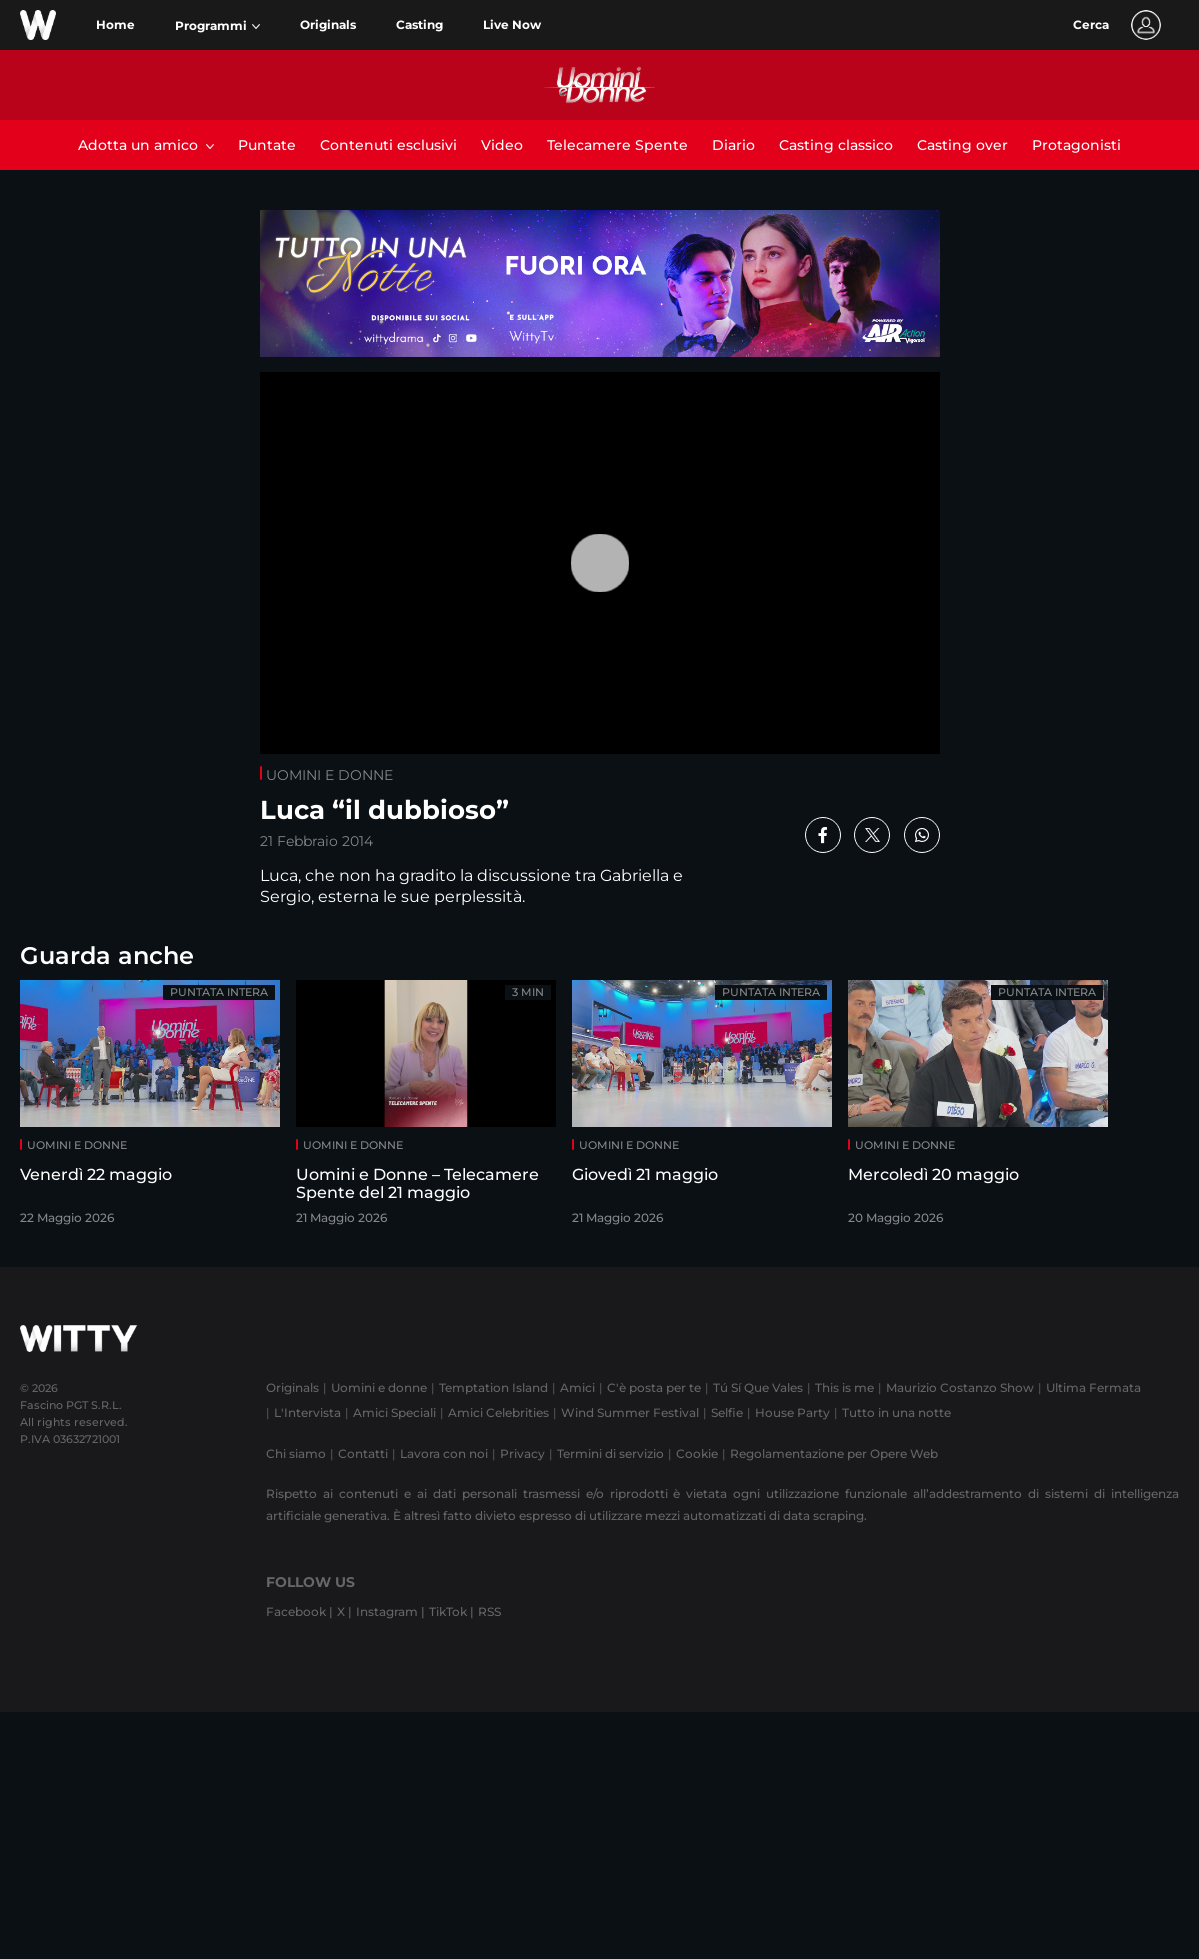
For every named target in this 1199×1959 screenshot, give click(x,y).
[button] (217, 26)
